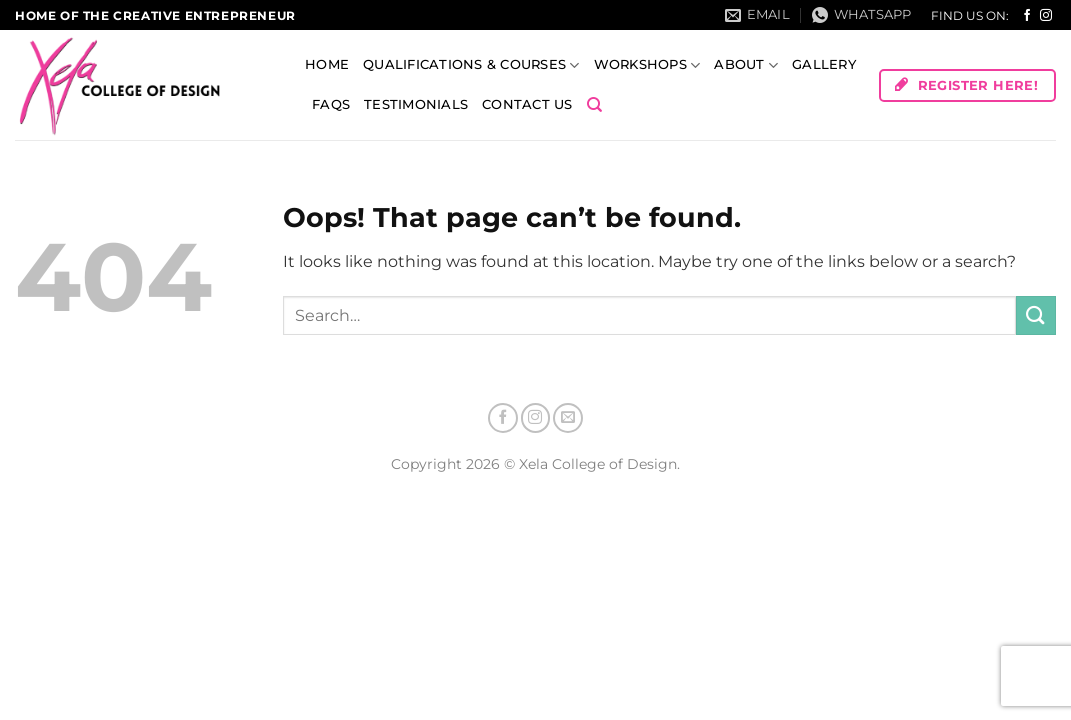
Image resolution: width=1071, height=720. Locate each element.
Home (327, 64)
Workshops (647, 65)
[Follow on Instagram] (1046, 16)
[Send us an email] (568, 418)
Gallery (824, 64)
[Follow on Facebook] (1027, 16)
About (746, 65)
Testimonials (416, 104)
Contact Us (527, 104)
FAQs (331, 104)
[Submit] (1036, 315)
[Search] (594, 105)
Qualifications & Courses (471, 65)
